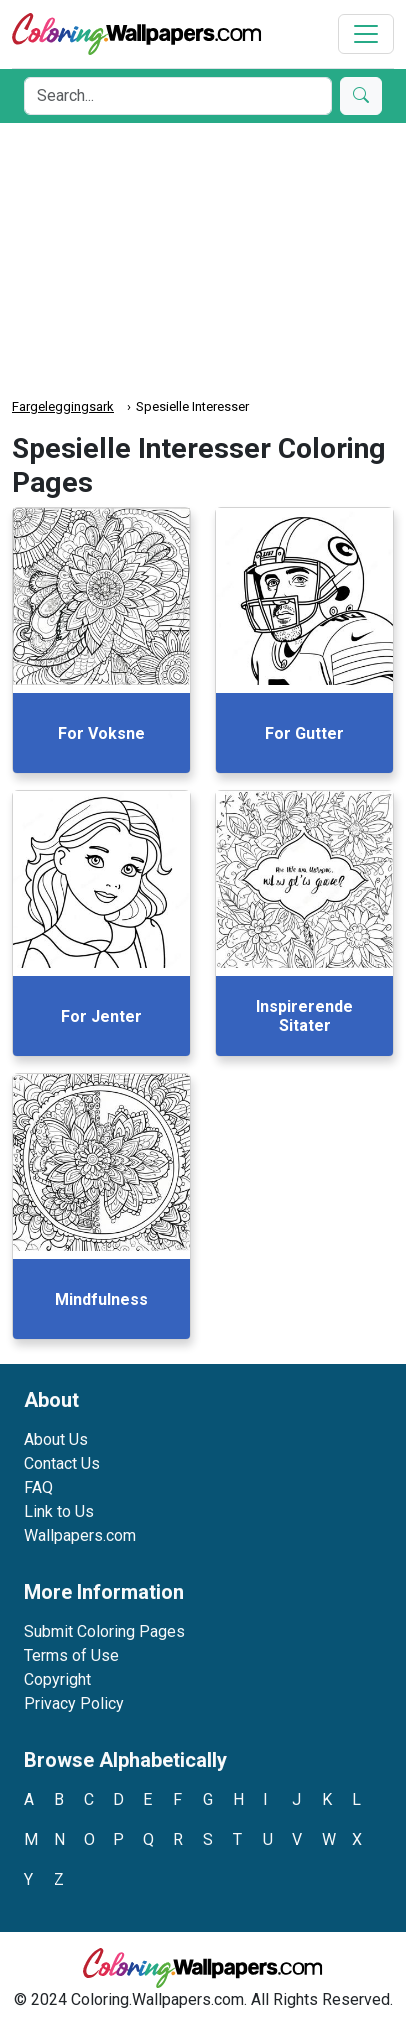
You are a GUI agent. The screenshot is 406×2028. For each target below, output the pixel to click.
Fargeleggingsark (63, 406)
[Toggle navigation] (366, 34)
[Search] (178, 96)
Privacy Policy (74, 1703)
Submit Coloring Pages (104, 1631)
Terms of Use (71, 1655)
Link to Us (59, 1511)
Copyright (57, 1679)
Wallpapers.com (80, 1535)
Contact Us (62, 1463)
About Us (56, 1439)
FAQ (38, 1487)
